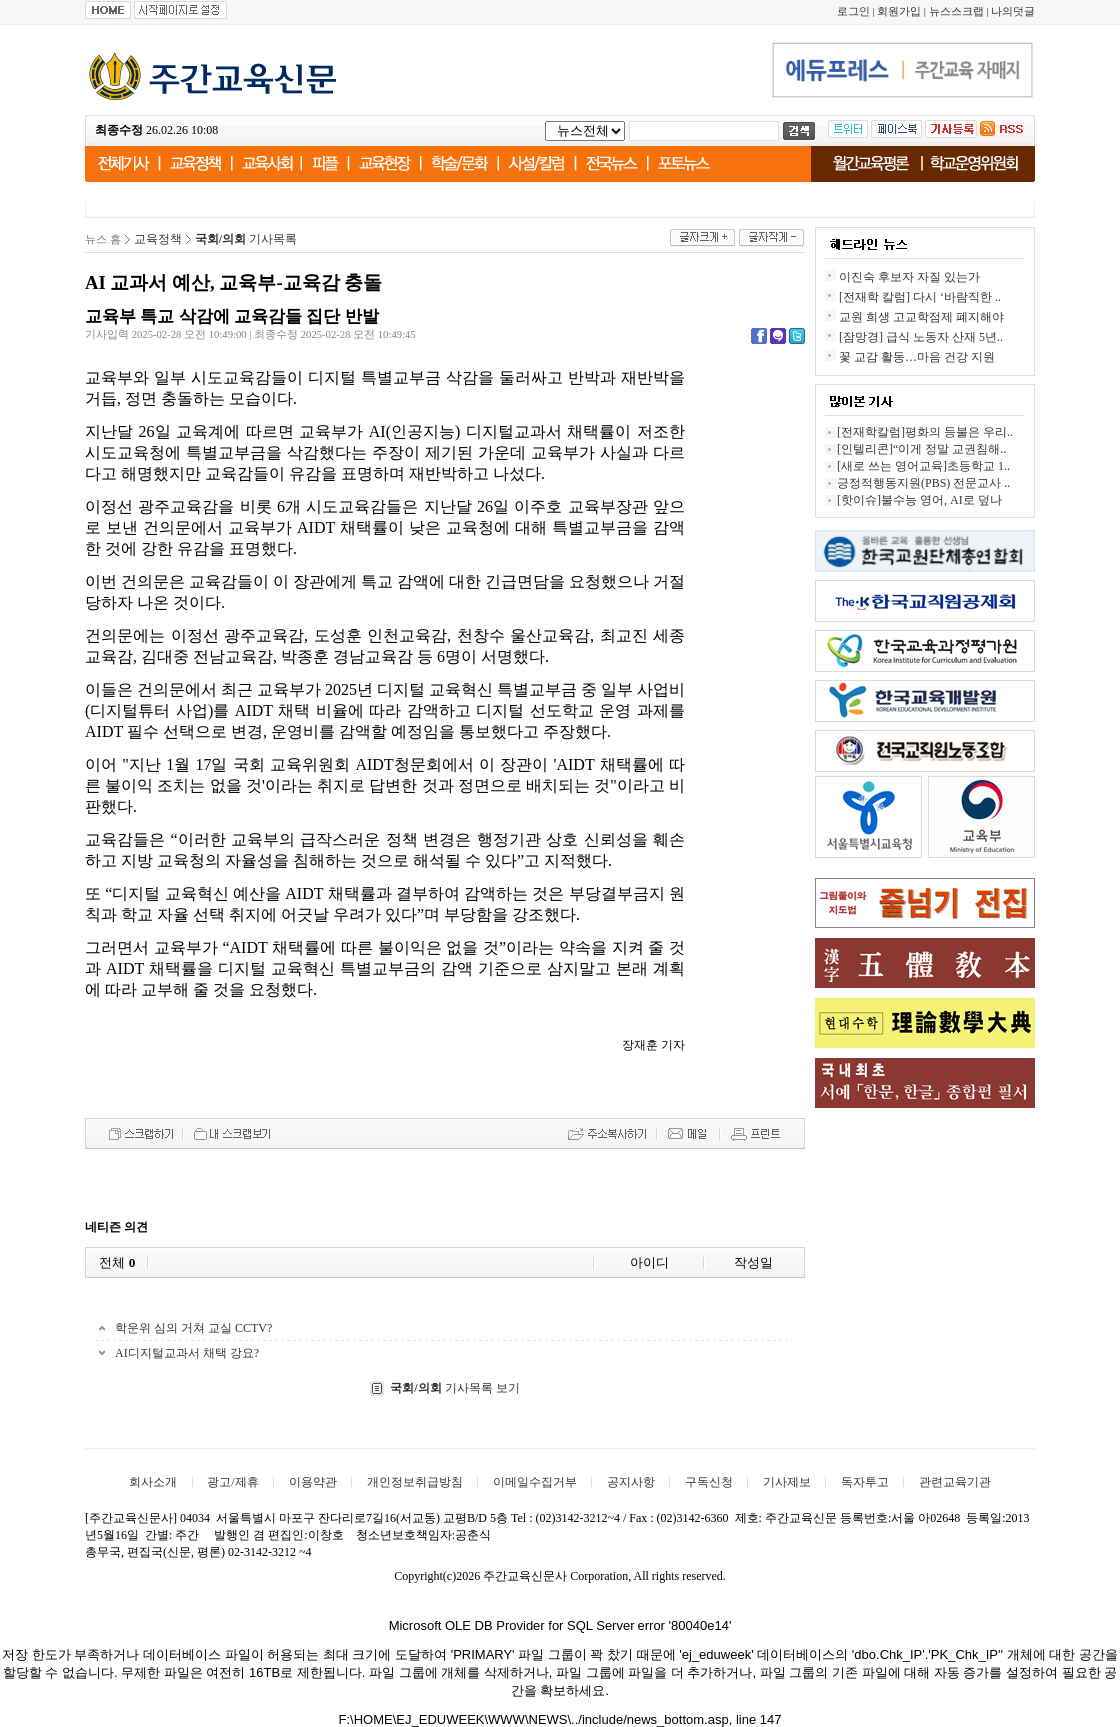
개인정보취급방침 (415, 1482)
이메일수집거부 (535, 1482)
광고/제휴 (232, 1482)
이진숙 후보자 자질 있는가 (909, 277)
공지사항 (631, 1482)
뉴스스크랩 (956, 11)
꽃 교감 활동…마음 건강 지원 (917, 357)
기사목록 (246, 239)
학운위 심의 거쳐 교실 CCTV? (193, 1328)
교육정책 (158, 239)
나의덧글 (1013, 11)
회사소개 (153, 1482)
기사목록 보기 (454, 1388)
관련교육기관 (955, 1482)
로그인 (853, 11)
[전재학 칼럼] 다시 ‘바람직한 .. (920, 297)
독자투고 (865, 1482)
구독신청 (709, 1482)
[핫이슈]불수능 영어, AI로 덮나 (919, 500)
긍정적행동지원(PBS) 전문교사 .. (923, 483)
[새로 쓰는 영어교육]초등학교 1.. (923, 466)
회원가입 (899, 11)
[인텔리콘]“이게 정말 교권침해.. (921, 449)
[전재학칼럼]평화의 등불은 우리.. (925, 432)
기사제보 (787, 1482)
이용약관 (313, 1482)
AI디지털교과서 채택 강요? (187, 1353)
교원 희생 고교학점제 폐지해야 (921, 317)
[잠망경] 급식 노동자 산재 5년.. (921, 337)
